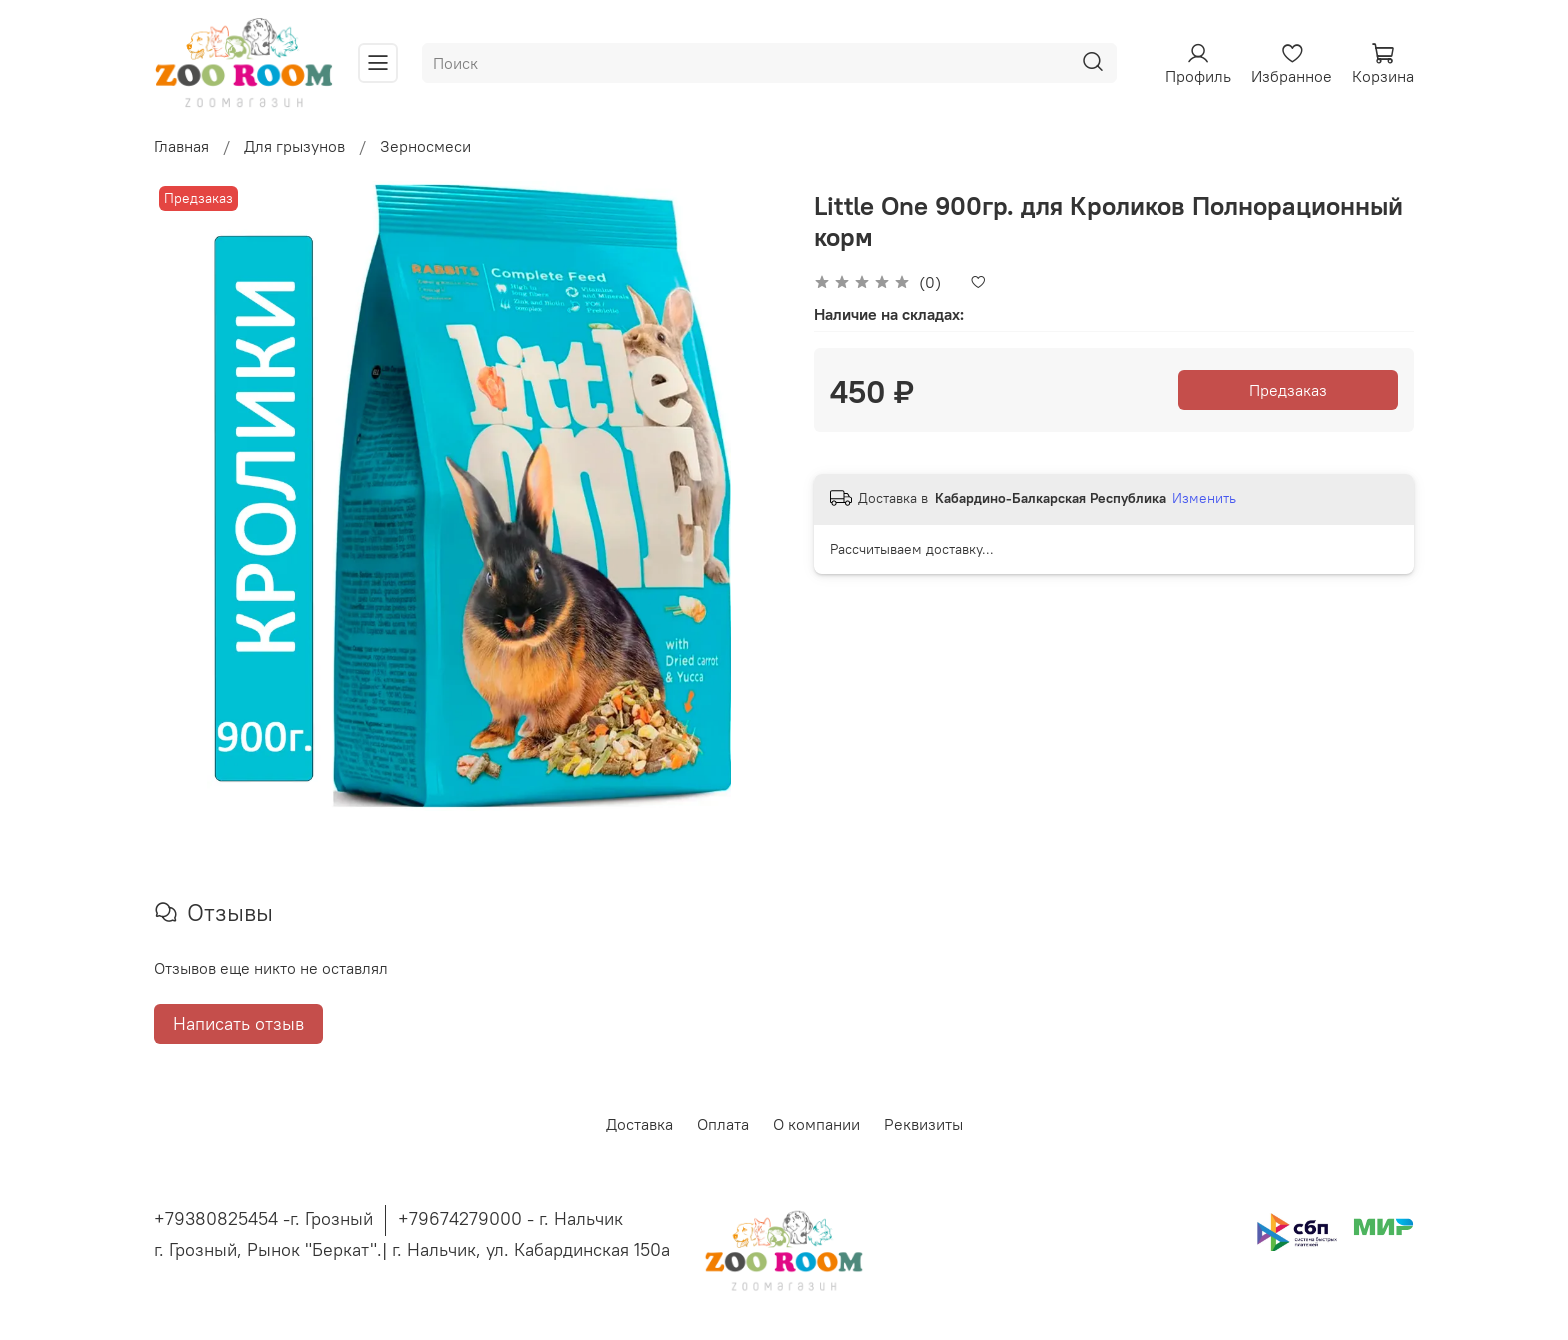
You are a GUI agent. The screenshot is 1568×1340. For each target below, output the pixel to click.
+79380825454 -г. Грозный (263, 1218)
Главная (181, 146)
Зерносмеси (425, 146)
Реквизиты (923, 1124)
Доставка (639, 1124)
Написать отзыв (238, 1023)
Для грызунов (294, 146)
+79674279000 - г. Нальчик (510, 1218)
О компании (816, 1124)
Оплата (723, 1124)
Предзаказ (1288, 390)
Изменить (1204, 498)
